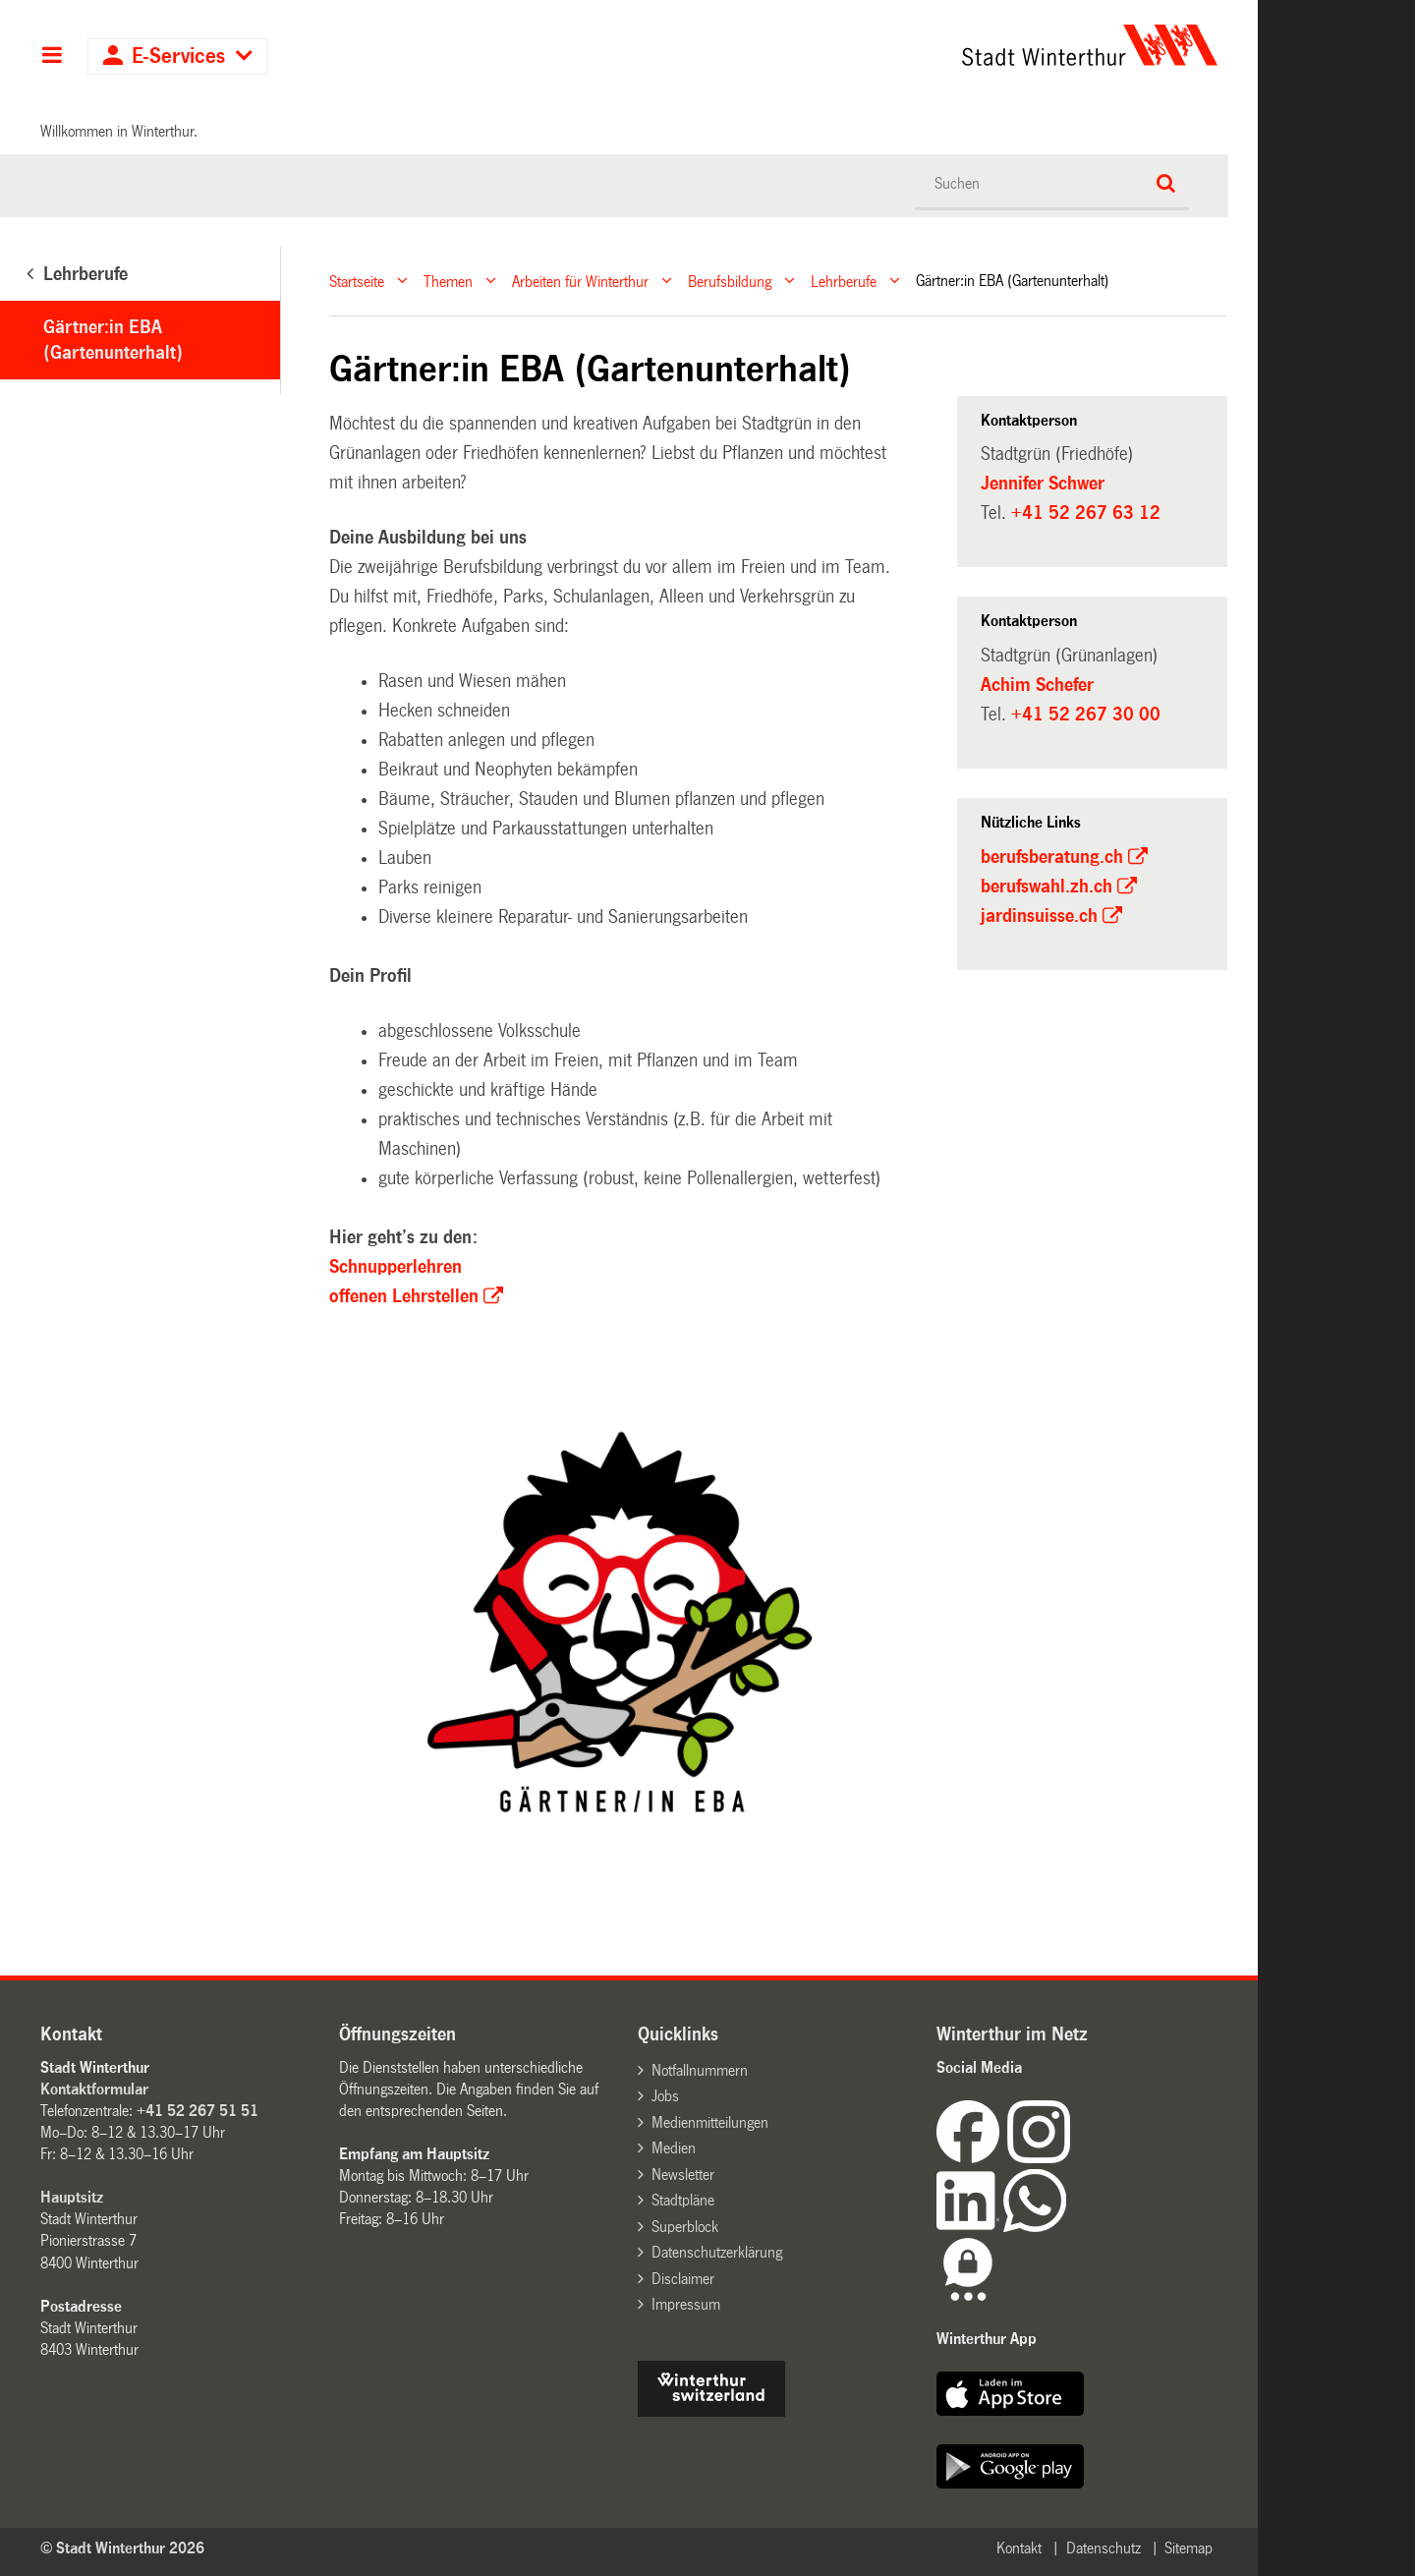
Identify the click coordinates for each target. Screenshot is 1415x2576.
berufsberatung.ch (1052, 857)
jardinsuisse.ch (1039, 916)
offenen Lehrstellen (404, 1296)
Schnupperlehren (395, 1267)
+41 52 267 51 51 (197, 2110)
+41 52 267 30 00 (1085, 714)
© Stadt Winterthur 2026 (122, 2548)
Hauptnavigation (51, 57)
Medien (673, 2148)
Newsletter (682, 2174)
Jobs (665, 2096)
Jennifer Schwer (1042, 483)
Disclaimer (682, 2278)
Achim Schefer (1037, 685)
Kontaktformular (94, 2089)
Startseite (356, 280)
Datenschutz (1103, 2548)
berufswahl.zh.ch (1046, 886)
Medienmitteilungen (709, 2122)
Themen (448, 280)
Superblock (684, 2226)
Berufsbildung (729, 280)
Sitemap (1188, 2548)
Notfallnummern (699, 2070)
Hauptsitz (71, 2197)
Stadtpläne (682, 2200)
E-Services (178, 56)
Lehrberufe (844, 280)
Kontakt (1019, 2548)
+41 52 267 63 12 (1085, 513)
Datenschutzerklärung (716, 2252)
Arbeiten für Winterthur (580, 280)
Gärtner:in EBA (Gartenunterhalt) (113, 340)
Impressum (685, 2304)
